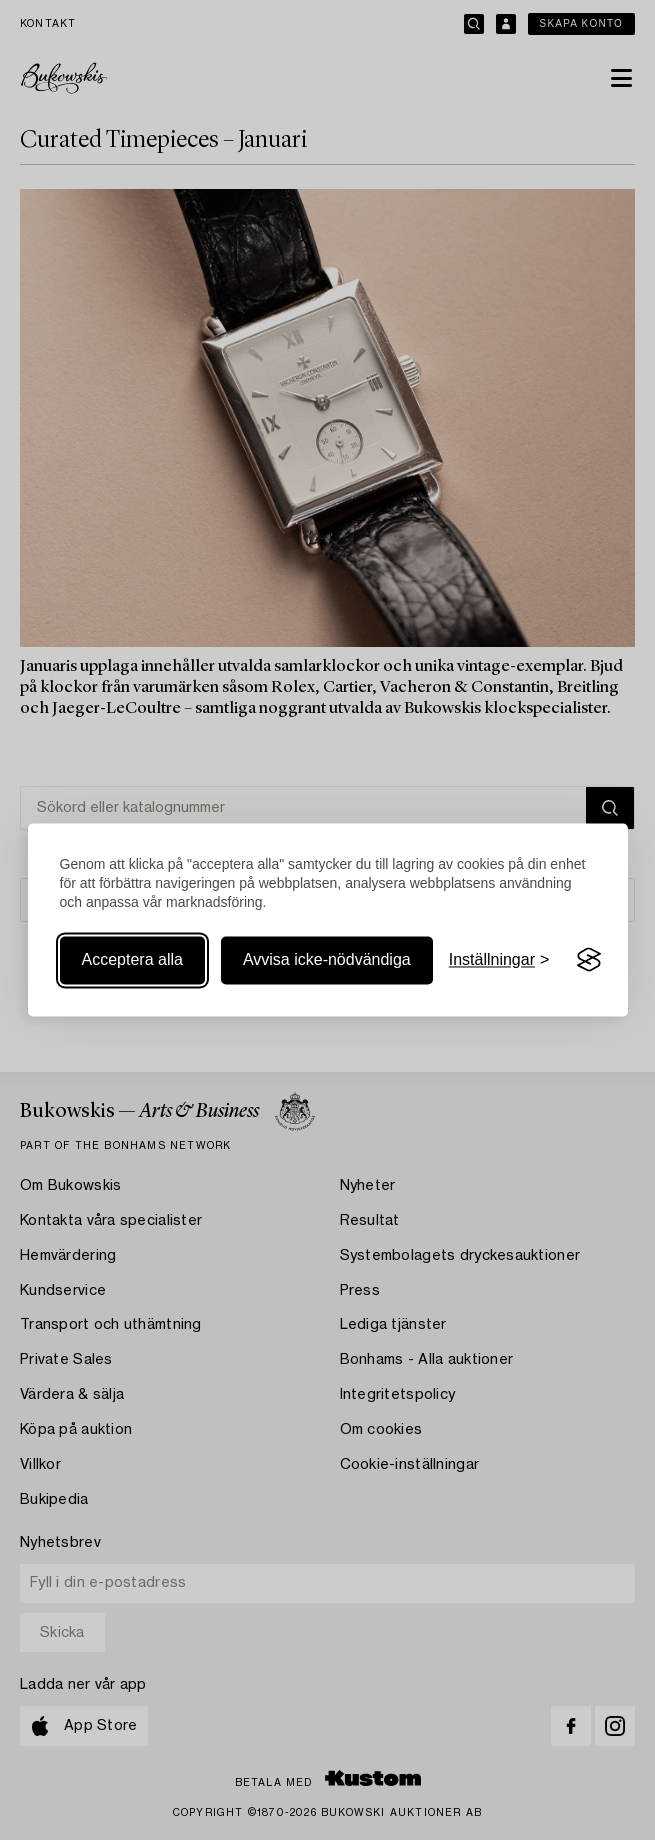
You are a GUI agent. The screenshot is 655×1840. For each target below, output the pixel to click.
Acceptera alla (132, 959)
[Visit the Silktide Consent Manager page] (589, 960)
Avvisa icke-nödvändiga (327, 959)
